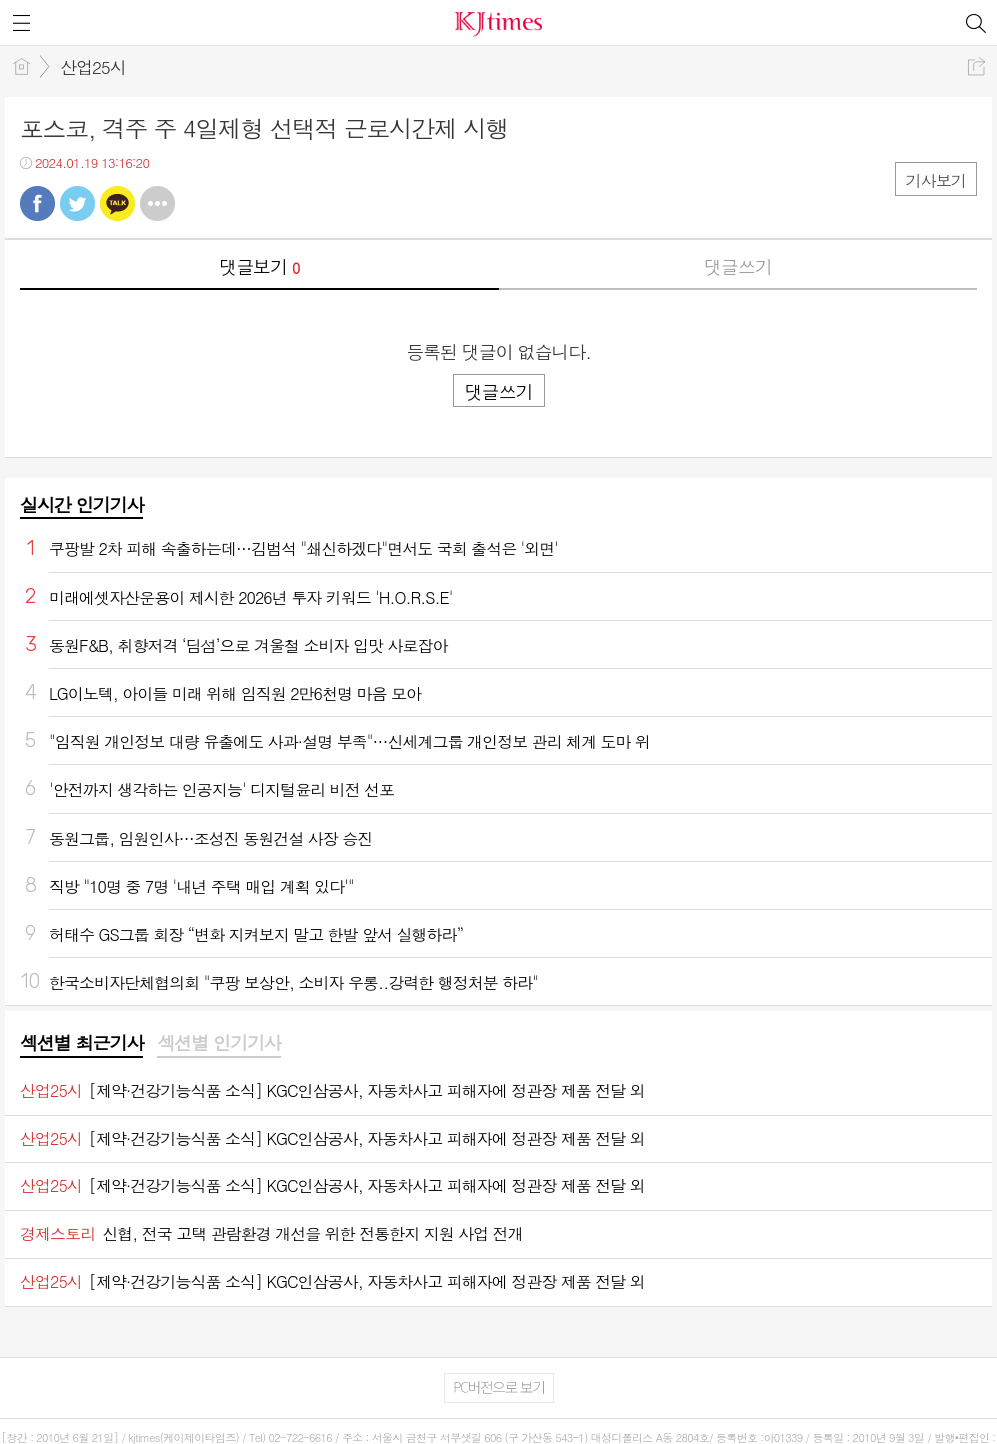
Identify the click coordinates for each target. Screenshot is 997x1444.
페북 (37, 203)
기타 (157, 203)
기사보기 (936, 180)
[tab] (81, 1044)
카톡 (117, 203)
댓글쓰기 (738, 266)
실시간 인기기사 (81, 504)
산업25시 (93, 67)
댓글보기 (259, 266)
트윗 (77, 203)
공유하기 (976, 66)
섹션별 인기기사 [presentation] (218, 1043)
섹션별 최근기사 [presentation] (81, 1043)
